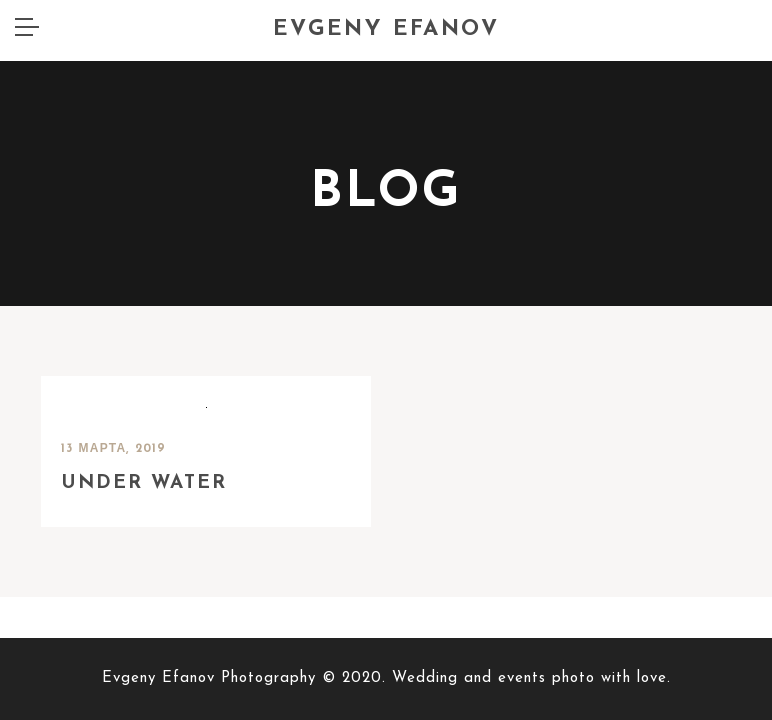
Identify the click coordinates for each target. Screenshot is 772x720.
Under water (144, 422)
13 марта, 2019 (114, 388)
